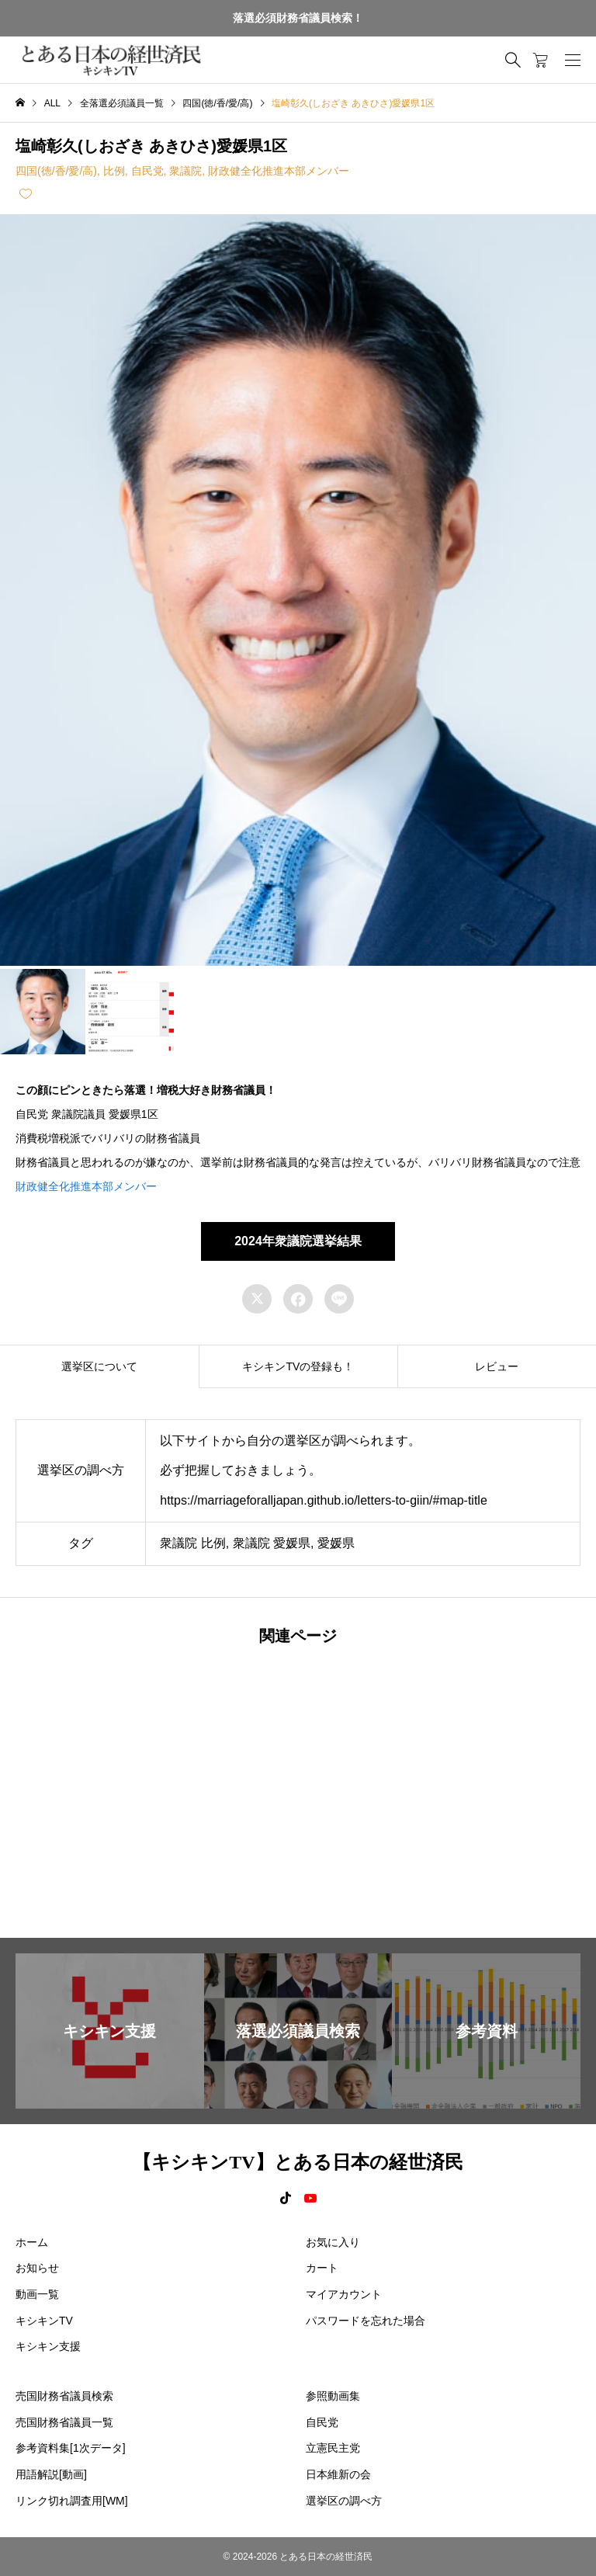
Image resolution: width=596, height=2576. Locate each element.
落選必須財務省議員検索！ (298, 18)
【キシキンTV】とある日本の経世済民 (298, 2162)
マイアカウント (344, 2294)
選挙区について (99, 1366)
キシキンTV (44, 2320)
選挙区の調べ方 (344, 2500)
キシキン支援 (48, 2346)
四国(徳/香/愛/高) (56, 171)
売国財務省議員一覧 (64, 2422)
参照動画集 (333, 2396)
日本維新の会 (338, 2474)
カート (322, 2268)
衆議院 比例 (192, 1543)
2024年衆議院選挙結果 (298, 1241)
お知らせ (37, 2268)
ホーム (32, 2242)
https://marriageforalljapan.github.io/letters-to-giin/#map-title (323, 1500)
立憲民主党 (333, 2448)
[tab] (99, 1366)
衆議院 (185, 171)
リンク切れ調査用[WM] (72, 2500)
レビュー (496, 1366)
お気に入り (333, 2242)
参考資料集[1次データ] (71, 2448)
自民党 (147, 171)
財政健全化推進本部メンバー (278, 171)
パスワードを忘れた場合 (365, 2320)
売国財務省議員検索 (64, 2396)
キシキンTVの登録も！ (298, 1366)
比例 (114, 171)
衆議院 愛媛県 (271, 1543)
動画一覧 (37, 2294)
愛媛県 (336, 1543)
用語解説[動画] (51, 2474)
